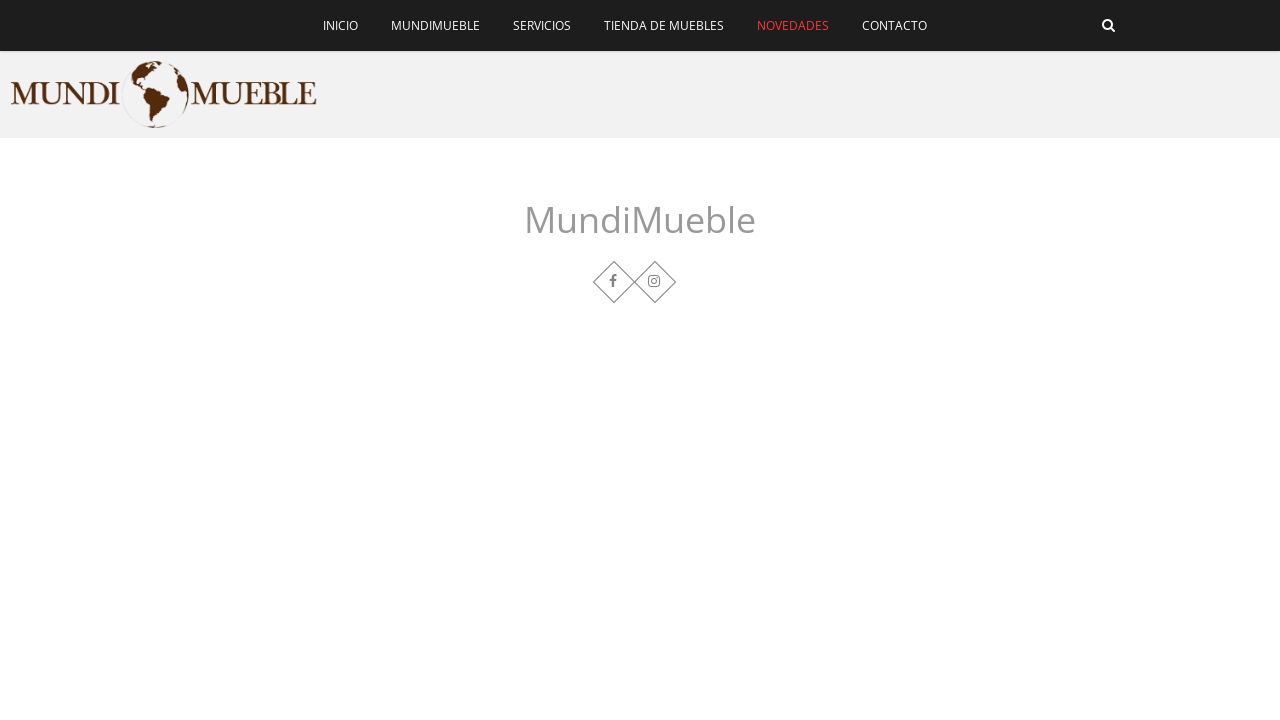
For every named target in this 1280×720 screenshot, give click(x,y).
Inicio (340, 25)
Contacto (894, 25)
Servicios (542, 25)
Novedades (793, 25)
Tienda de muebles (664, 25)
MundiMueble (435, 25)
